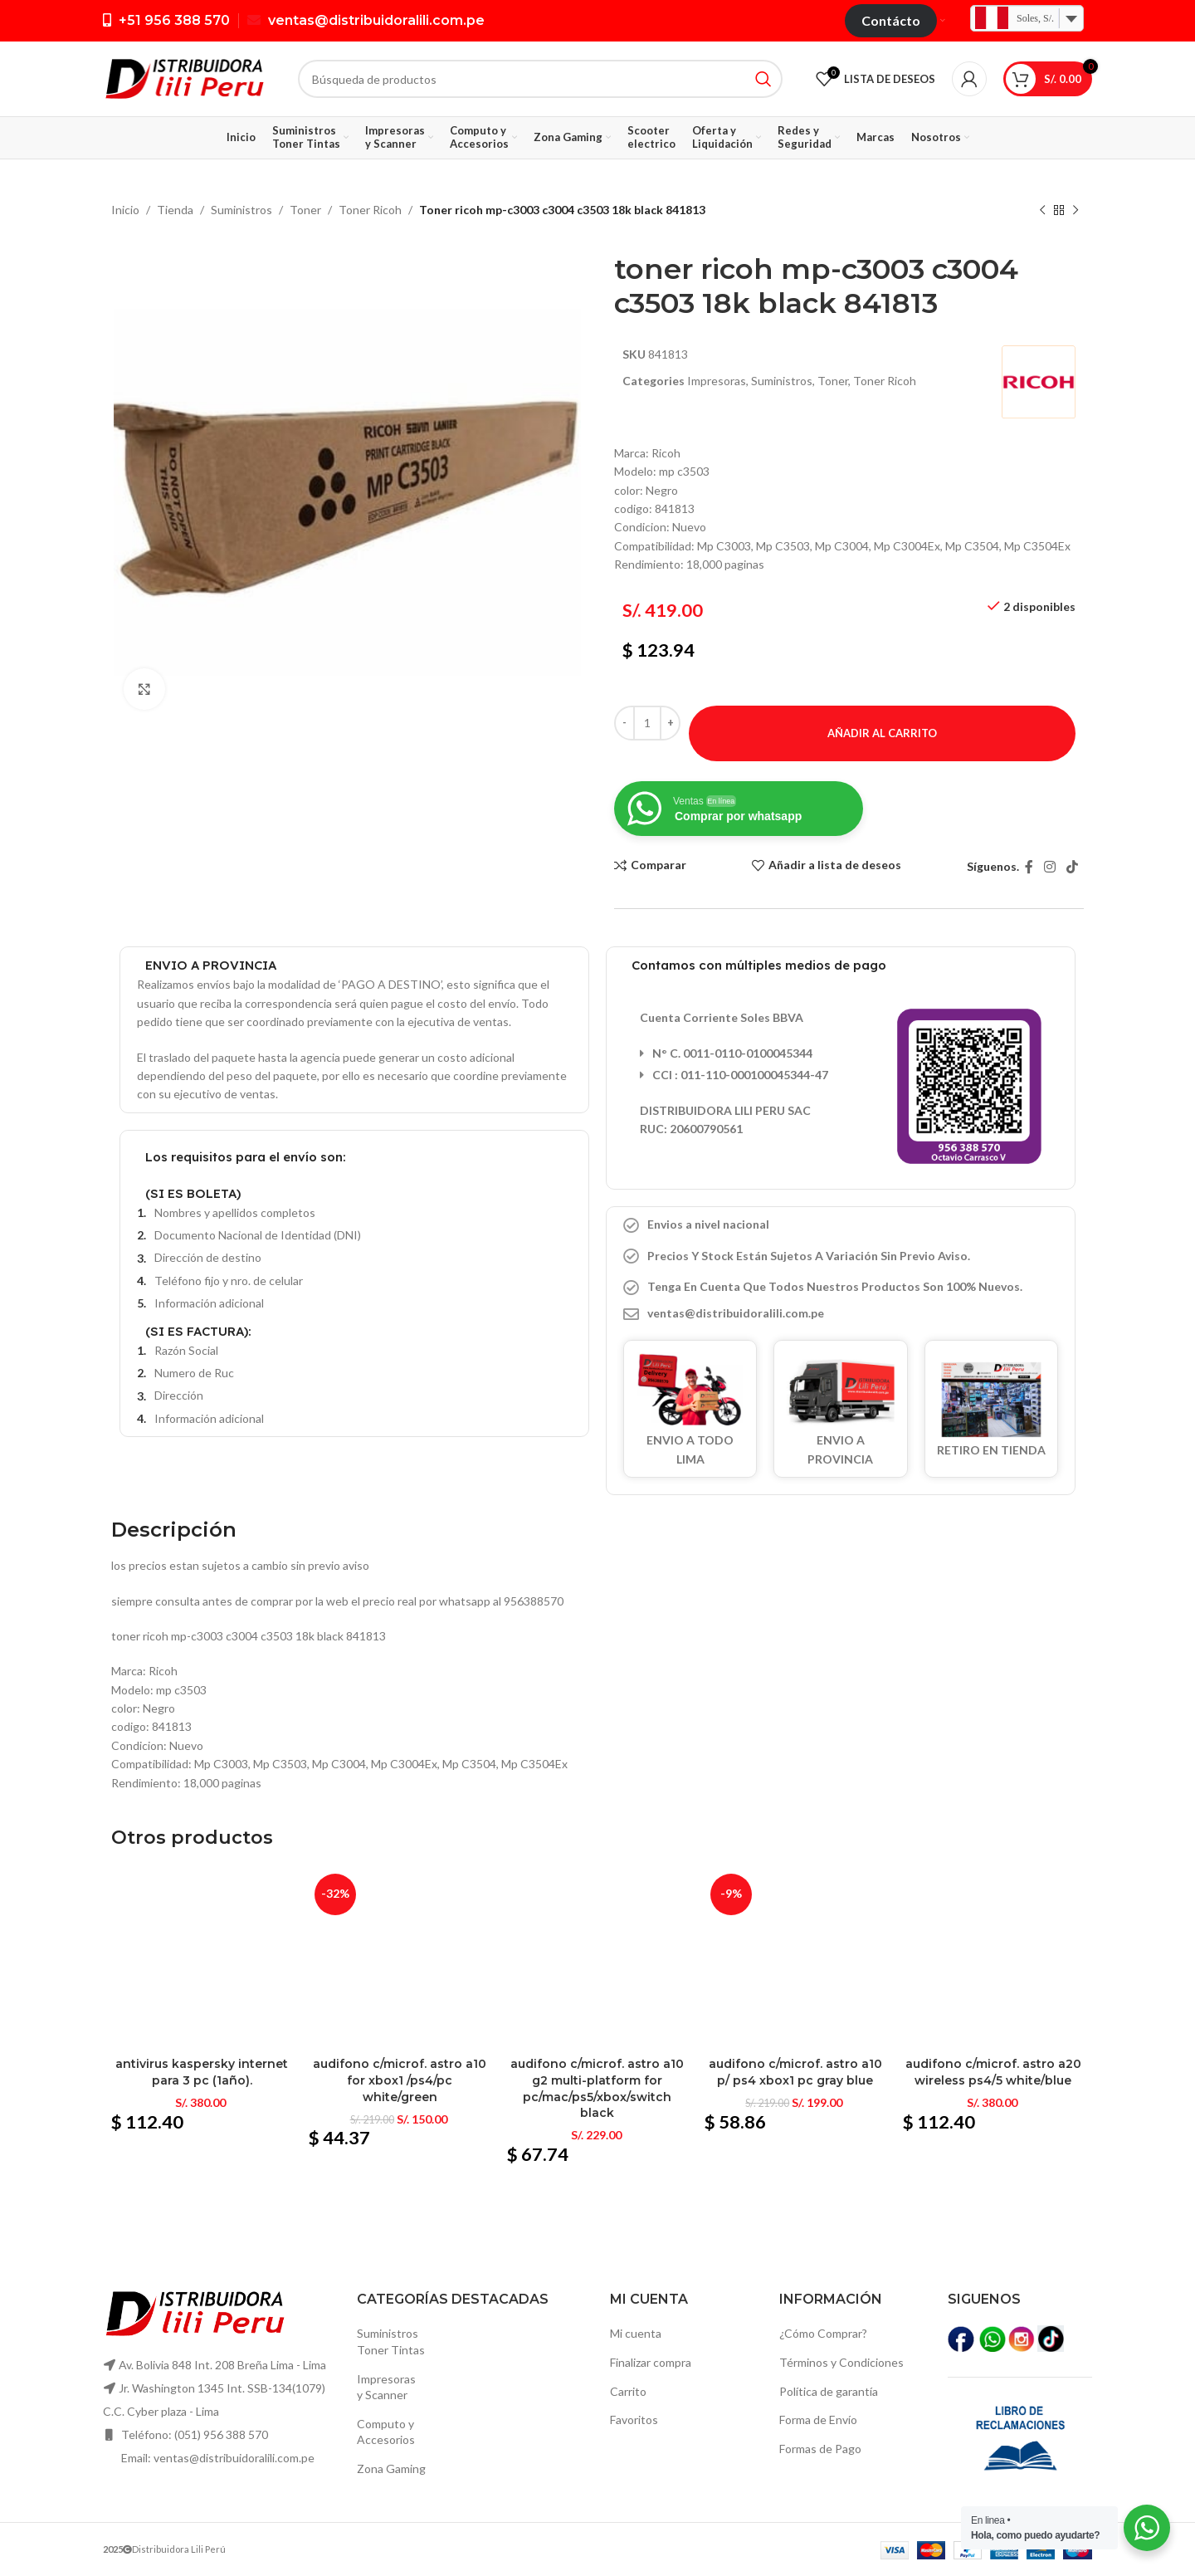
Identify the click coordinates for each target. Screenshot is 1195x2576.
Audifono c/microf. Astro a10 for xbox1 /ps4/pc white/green (399, 2080)
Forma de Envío (818, 2419)
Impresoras (716, 381)
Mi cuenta (635, 2333)
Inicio (125, 210)
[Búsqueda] (540, 79)
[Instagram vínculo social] (1049, 866)
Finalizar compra (650, 2362)
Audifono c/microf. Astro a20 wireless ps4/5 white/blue (993, 2072)
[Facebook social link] (1028, 866)
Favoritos (634, 2419)
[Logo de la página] (184, 78)
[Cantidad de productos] (647, 723)
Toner (305, 210)
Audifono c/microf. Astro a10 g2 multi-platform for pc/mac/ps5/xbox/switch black (597, 2088)
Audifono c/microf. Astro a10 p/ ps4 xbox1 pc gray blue (795, 2072)
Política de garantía (828, 2391)
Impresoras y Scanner (386, 2387)
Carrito (628, 2391)
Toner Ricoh (370, 210)
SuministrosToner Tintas (391, 2341)
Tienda (175, 210)
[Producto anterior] (1042, 211)
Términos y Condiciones (841, 2362)
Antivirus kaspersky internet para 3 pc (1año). (201, 2072)
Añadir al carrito (882, 733)
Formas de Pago (820, 2449)
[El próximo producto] (1075, 211)
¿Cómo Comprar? (823, 2333)
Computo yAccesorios (386, 2432)
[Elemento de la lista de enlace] (840, 1313)
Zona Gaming (391, 2468)
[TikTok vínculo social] (1072, 866)
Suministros (241, 210)
